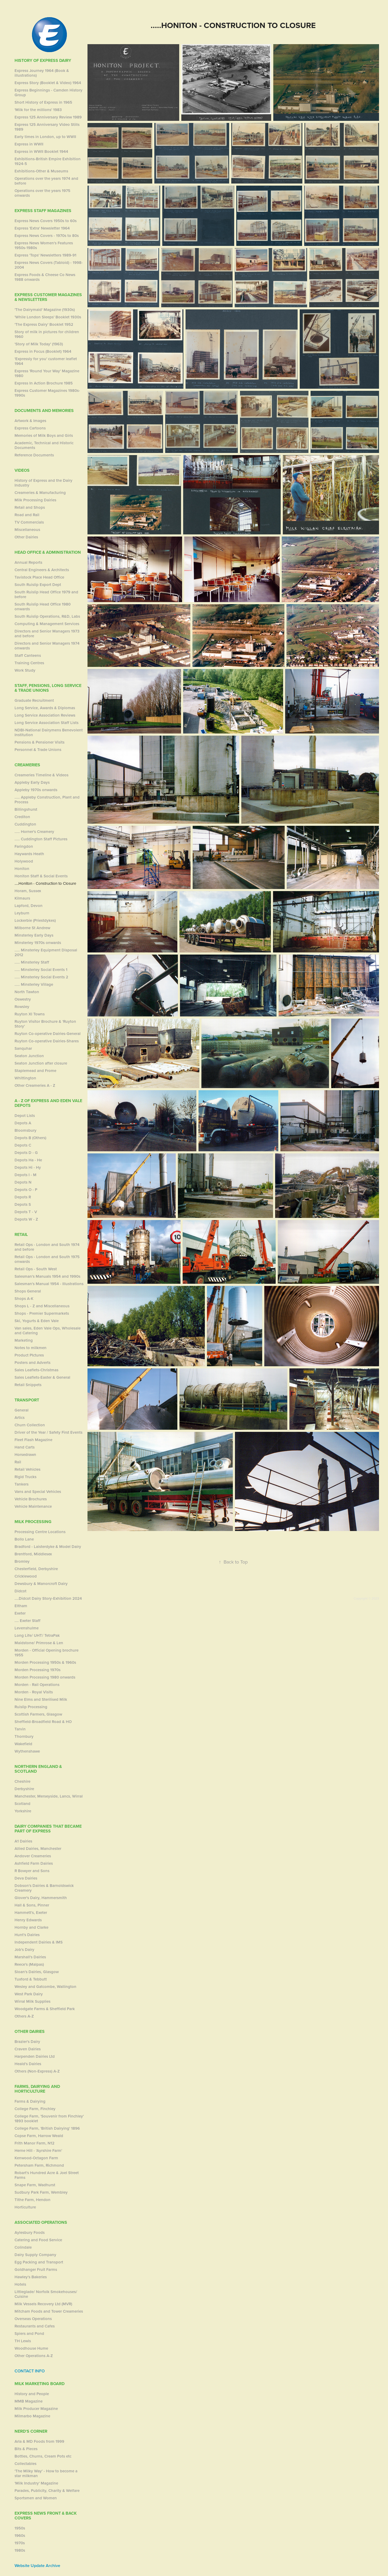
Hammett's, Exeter (31, 1912)
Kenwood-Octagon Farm (36, 2158)
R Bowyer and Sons (32, 1870)
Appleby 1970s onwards (36, 789)
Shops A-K (24, 1298)
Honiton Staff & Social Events (41, 876)
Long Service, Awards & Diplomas (45, 708)
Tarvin (20, 1729)
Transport (27, 1400)
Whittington (25, 1078)
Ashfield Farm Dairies (34, 1863)
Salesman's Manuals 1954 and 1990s (47, 1276)
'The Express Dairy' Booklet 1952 (44, 324)
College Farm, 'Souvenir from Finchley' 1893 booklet (49, 2118)
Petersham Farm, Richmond (39, 2165)
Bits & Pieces (26, 2448)
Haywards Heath (29, 853)
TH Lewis (23, 2341)
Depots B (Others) (30, 1137)
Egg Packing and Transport (39, 2262)
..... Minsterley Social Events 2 (41, 977)
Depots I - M (25, 1174)
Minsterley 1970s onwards (38, 942)
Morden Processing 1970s (38, 1669)
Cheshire (22, 1781)
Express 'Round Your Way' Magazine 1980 (47, 373)
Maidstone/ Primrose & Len (39, 1642)
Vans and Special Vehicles (38, 1491)
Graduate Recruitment (34, 700)
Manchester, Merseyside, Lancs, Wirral (49, 1796)
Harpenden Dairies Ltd (35, 2056)
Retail (21, 1234)
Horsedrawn (25, 1454)
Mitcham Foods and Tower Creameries (49, 2311)
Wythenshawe (27, 1751)
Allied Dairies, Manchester (38, 1848)
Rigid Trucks (25, 1476)
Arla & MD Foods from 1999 (39, 2441)
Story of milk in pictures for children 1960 (47, 334)
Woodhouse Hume (31, 2348)
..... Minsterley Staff (32, 962)
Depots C (23, 1145)
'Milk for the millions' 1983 (38, 109)
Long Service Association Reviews (45, 715)
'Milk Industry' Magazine (36, 2483)
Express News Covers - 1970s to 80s (47, 235)
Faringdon (24, 846)
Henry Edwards (28, 1920)
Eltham (21, 1605)
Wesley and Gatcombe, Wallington (45, 1986)
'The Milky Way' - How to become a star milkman (46, 2473)
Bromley (22, 1561)
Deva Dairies (26, 1878)
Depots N (23, 1182)
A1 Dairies (23, 1841)
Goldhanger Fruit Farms (36, 2269)
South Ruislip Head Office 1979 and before (46, 594)
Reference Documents (34, 455)
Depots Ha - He (28, 1160)
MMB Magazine (29, 2401)
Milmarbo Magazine (32, 2416)
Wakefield (23, 1744)
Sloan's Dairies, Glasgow (37, 1971)
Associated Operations (41, 2222)
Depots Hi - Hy (28, 1167)
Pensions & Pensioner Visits (39, 742)
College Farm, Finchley (35, 2108)
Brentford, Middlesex (33, 1554)
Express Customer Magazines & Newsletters (48, 297)
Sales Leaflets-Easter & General (42, 1377)
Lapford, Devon (29, 905)
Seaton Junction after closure (41, 1063)
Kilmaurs (22, 898)
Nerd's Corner (31, 2431)
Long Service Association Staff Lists (46, 722)
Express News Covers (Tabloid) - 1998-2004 (49, 265)
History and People (32, 2393)
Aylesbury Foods (30, 2232)
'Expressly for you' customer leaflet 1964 (46, 361)
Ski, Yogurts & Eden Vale (37, 1320)
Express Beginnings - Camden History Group (48, 92)
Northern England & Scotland (38, 1768)
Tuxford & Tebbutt (31, 1979)
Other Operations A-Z (34, 2355)
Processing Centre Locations (40, 1531)
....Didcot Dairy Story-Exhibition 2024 (48, 1598)
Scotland (22, 1803)
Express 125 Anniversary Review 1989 (48, 117)
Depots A (23, 1123)
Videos (22, 470)
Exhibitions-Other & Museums (41, 171)
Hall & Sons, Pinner (32, 1905)
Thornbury (24, 1736)
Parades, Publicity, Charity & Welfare (47, 2490)
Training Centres (29, 663)
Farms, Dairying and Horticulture (37, 2088)
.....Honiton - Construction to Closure (45, 883)
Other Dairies (26, 537)
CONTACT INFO (30, 2371)
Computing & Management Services (47, 623)
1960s (20, 2535)
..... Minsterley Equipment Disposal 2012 (46, 952)
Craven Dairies (28, 2049)
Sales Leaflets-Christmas (36, 1370)
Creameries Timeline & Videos (41, 775)
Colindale (23, 2247)
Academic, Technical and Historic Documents (44, 445)
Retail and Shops (30, 507)
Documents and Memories (44, 410)
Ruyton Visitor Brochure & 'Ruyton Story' (45, 1024)
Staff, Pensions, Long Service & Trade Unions (48, 687)
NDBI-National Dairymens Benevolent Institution (49, 732)
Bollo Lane (24, 1539)
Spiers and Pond (29, 2333)
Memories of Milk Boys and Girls (44, 435)
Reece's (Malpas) (29, 1964)
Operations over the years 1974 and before (46, 181)
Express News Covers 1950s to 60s (46, 220)
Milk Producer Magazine (36, 2408)
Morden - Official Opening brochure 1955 (46, 1652)
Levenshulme (27, 1628)
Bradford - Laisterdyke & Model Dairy (48, 1546)
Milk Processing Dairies (35, 500)
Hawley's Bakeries (31, 2277)
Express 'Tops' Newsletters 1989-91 (45, 255)
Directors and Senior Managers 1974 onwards (47, 645)
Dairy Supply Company (35, 2254)
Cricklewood (26, 1576)
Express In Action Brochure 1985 (44, 383)
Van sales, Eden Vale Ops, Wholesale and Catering (48, 1330)
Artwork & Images (30, 420)
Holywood (24, 861)
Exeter (20, 1613)
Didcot (20, 1591)
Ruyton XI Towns (30, 1014)
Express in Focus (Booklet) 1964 (43, 351)
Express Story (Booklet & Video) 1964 (48, 82)
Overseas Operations (33, 2318)
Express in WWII (29, 144)
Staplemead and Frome (35, 1070)
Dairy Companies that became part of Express (48, 1828)
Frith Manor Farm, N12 (34, 2143)
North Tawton (27, 991)
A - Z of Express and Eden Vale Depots (48, 1103)
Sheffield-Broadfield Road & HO (43, 1721)
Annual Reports (28, 562)
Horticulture (25, 2207)
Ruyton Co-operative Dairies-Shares (47, 1041)
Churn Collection (30, 1425)
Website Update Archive (37, 2566)
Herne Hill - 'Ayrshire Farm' (38, 2150)
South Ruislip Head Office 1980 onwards (43, 606)
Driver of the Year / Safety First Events (48, 1432)
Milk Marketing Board (39, 2384)
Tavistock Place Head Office (39, 577)
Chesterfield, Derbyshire (36, 1568)
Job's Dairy (24, 1949)
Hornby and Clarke (31, 1927)
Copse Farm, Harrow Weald (39, 2135)
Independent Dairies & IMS (39, 1942)
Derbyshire (24, 1788)
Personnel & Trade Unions (38, 749)
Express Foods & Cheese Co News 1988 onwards (45, 277)
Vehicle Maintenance (33, 1506)
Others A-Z (24, 2016)
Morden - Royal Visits (34, 1692)
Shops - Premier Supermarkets (42, 1313)
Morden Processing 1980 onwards (45, 1677)
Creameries (27, 765)
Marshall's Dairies (30, 1957)
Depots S (23, 1204)
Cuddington (25, 824)
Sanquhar (23, 1048)
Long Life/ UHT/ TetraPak (37, 1635)
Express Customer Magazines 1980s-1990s (47, 393)
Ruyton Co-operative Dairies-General (48, 1033)
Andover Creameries (33, 1856)
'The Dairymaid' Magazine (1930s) (45, 309)
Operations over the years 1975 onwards (42, 193)
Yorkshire (23, 1811)
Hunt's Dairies (27, 1934)
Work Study (25, 670)
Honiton (22, 868)
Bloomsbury (25, 1130)
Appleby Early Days (32, 782)
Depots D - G (26, 1152)
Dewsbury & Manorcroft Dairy (41, 1583)
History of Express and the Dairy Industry (43, 483)
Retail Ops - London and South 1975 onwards (47, 1259)
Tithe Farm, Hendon (32, 2199)
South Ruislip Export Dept (38, 584)
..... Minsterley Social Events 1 (41, 969)
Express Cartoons (30, 428)
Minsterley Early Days (34, 935)
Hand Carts (25, 1447)
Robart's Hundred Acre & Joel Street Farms (47, 2175)
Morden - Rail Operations (37, 1684)
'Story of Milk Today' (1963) (39, 344)
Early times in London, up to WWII (45, 136)
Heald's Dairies (28, 2063)
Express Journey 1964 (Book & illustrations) (42, 73)
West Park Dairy (29, 1994)
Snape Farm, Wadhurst (35, 2185)
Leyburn (22, 913)
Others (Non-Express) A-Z (37, 2071)
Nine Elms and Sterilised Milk (41, 1699)
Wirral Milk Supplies (32, 2001)
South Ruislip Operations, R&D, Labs (47, 616)
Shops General (28, 1291)
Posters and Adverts (32, 1362)
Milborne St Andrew (32, 928)
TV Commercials (29, 522)
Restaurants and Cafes (35, 2326)
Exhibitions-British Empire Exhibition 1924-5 (48, 161)
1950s (20, 2528)
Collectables (25, 2463)
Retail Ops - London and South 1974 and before (47, 1247)
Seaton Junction (29, 1055)
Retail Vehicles (27, 1469)
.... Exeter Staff (27, 1620)
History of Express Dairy (43, 60)
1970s (20, 2543)
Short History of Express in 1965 (43, 102)
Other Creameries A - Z (35, 1085)
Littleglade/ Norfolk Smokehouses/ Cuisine (46, 2294)
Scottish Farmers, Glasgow (38, 1714)
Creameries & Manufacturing (40, 492)
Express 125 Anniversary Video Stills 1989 (47, 127)
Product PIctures (29, 1355)
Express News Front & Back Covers (46, 2515)
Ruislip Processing (31, 1706)
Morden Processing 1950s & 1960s (45, 1662)
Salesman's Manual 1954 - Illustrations (49, 1283)
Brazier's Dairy (27, 2041)
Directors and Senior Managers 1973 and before (47, 633)
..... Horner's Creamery (34, 831)
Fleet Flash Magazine (33, 1439)
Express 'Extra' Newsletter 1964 (42, 228)
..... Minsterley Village (34, 984)
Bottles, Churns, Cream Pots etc (43, 2456)
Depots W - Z (26, 1219)
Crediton (22, 816)
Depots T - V (26, 1211)
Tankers (22, 1484)
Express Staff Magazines (43, 211)
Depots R (23, 1197)
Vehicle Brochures (31, 1499)
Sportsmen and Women (36, 2498)
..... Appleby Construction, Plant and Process (47, 799)
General (22, 1410)
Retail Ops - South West (36, 1269)
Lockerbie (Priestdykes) (35, 920)
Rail (18, 1462)
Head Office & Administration (48, 552)
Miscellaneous (27, 529)
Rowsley (22, 1006)
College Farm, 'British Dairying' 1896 (47, 2128)
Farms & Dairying (30, 2101)
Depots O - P (26, 1189)
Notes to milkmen (31, 1347)
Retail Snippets (28, 1384)
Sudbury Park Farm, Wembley (41, 2192)
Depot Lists (25, 1115)
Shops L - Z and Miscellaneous (42, 1306)
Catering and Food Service (38, 2240)
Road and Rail (27, 514)
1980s (20, 2550)
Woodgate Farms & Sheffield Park (45, 2008)
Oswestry (23, 999)
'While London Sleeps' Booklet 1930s (48, 317)
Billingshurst (26, 809)
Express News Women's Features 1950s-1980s (44, 245)
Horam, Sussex (28, 890)
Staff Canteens (28, 655)
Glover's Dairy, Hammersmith (41, 1897)
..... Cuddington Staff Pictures (41, 839)
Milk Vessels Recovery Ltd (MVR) (43, 2304)
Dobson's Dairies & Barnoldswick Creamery (44, 1888)
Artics (20, 1417)
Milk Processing (33, 1522)
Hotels (20, 2284)
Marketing (24, 1340)
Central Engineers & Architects (42, 569)
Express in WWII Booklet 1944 (41, 151)
